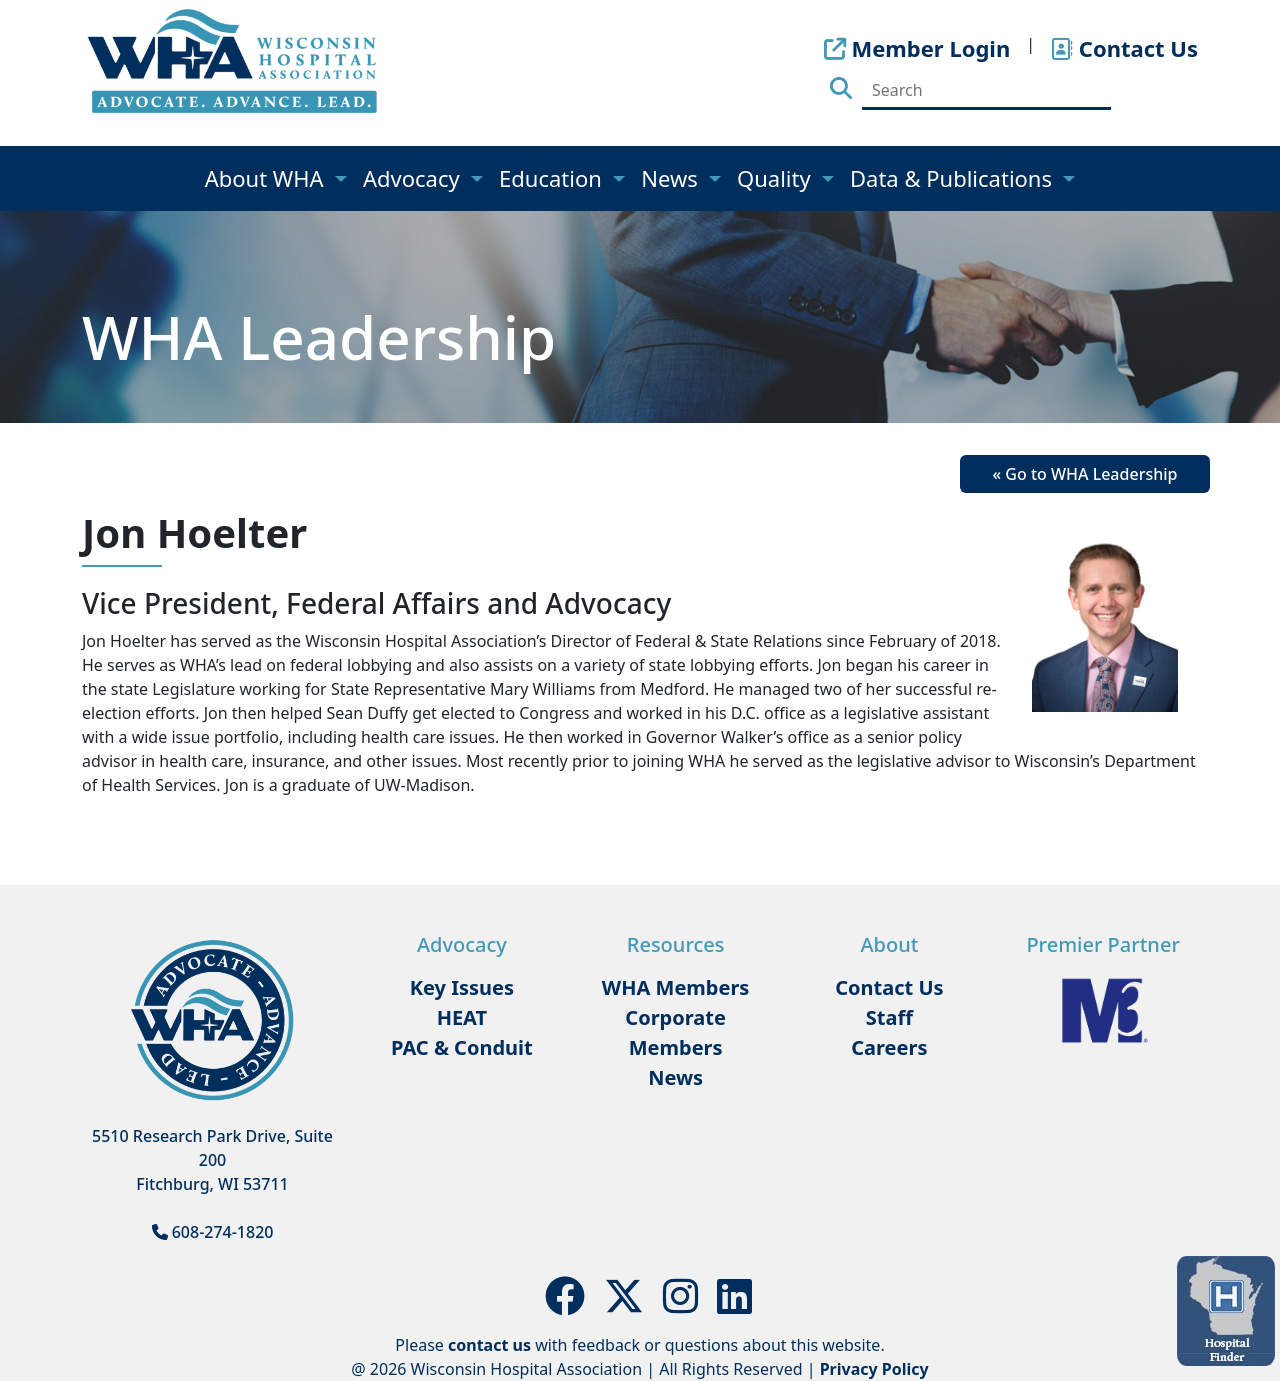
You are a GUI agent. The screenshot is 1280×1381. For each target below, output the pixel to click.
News (672, 178)
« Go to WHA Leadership (1085, 474)
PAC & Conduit (462, 1047)
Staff (889, 1017)
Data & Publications (954, 178)
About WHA (267, 178)
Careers (889, 1047)
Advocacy (414, 178)
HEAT (462, 1017)
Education (553, 178)
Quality (776, 178)
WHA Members (676, 987)
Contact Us (889, 987)
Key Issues (462, 987)
